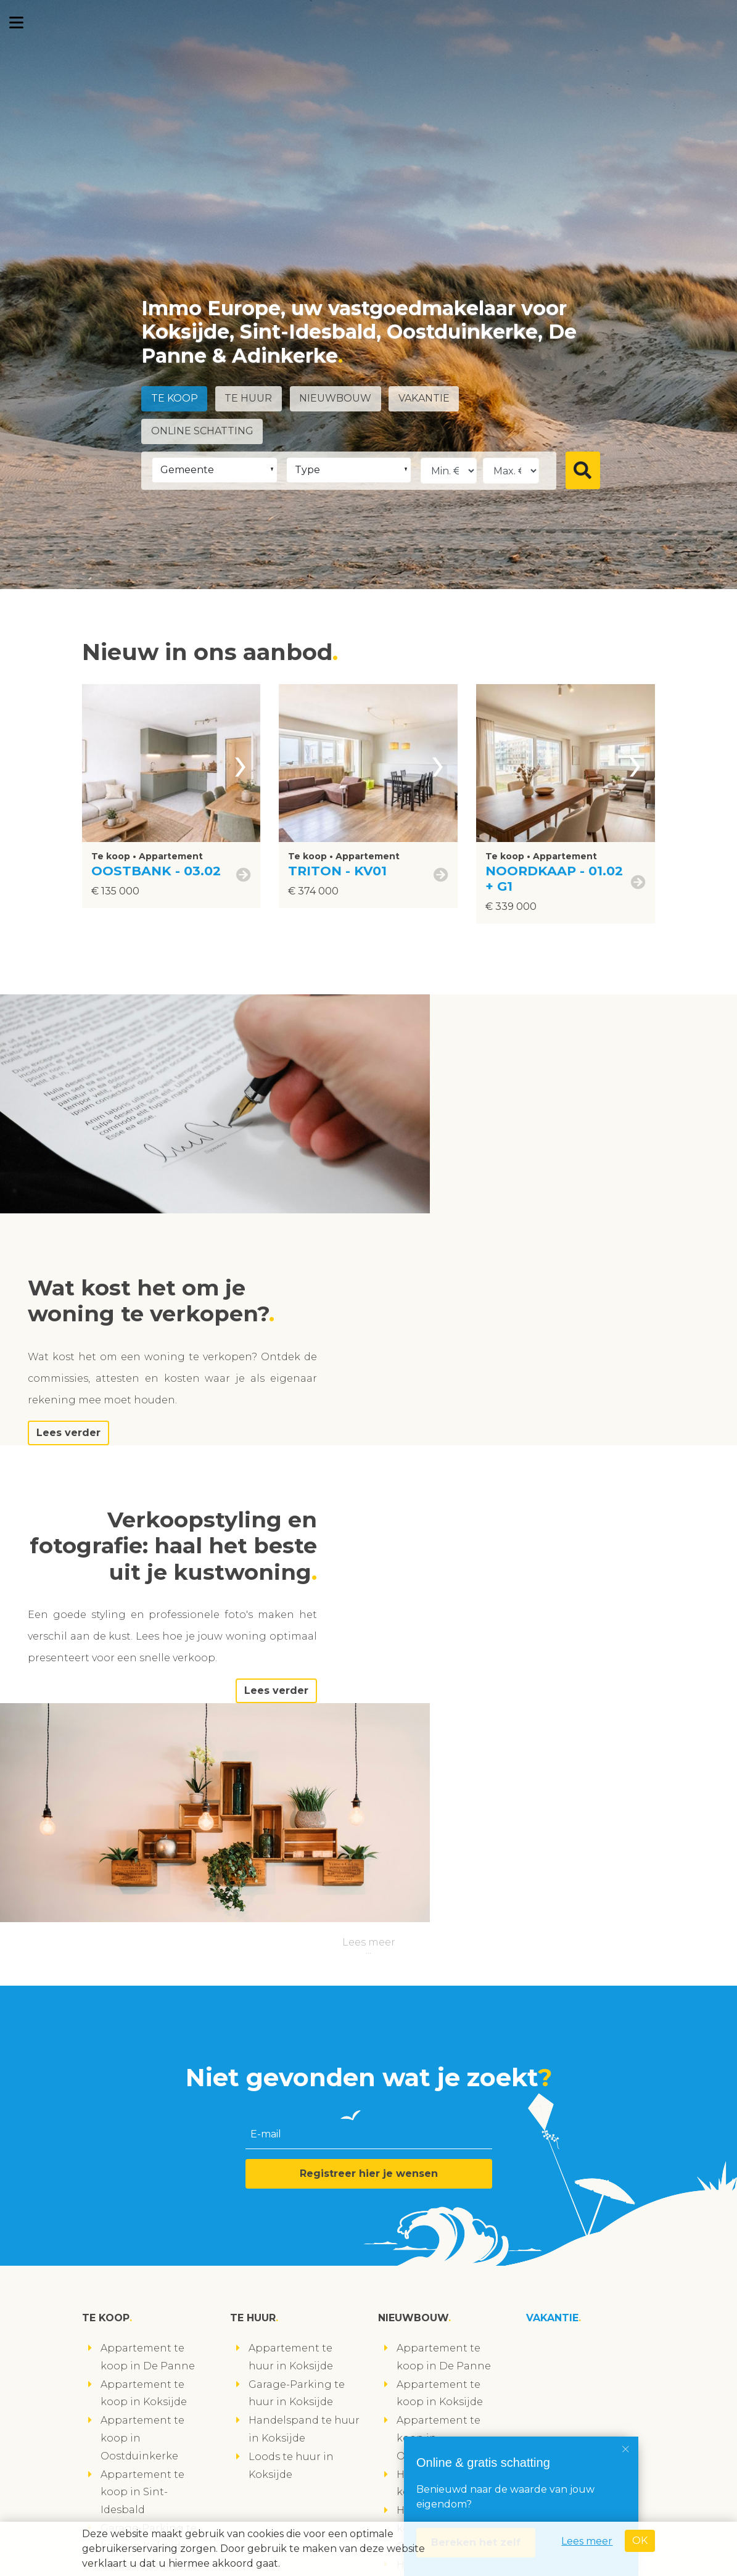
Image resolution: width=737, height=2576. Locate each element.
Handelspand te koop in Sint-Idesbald (438, 2192)
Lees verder (498, 1214)
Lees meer (368, 1552)
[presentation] (240, 763)
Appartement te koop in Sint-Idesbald (142, 2102)
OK (640, 2540)
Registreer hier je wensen (369, 1783)
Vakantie (426, 399)
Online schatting (202, 431)
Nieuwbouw (337, 399)
